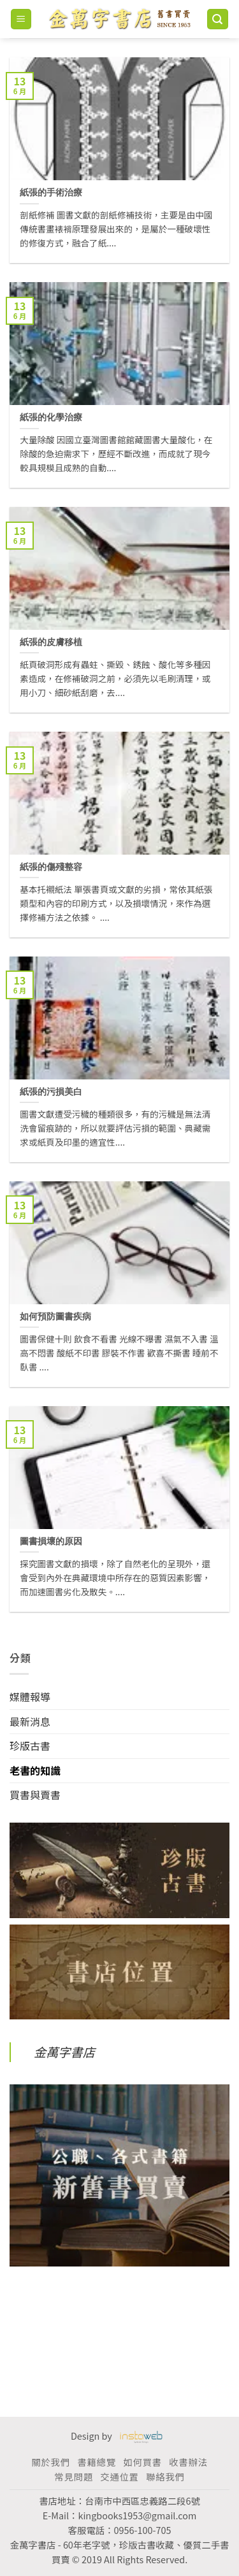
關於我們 (50, 2461)
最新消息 (30, 1721)
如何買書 (142, 2461)
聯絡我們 (165, 2476)
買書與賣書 (35, 1794)
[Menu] (21, 19)
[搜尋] (218, 19)
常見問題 (73, 2476)
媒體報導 (30, 1696)
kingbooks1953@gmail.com (137, 2515)
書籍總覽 (96, 2461)
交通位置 (119, 2476)
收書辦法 (188, 2461)
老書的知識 (35, 1770)
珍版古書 (30, 1745)
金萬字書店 (64, 2052)
